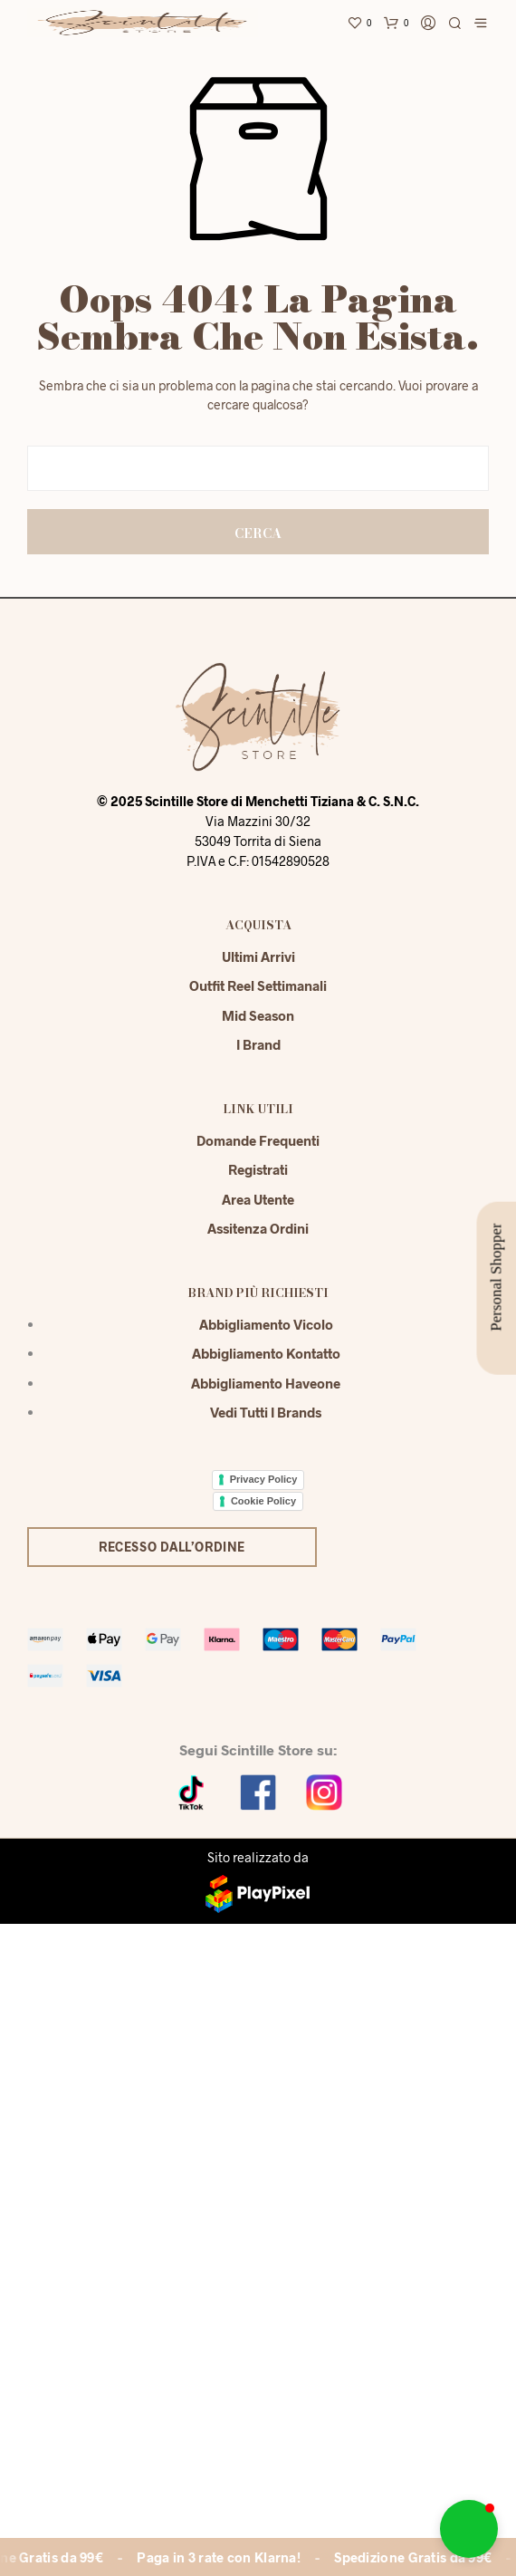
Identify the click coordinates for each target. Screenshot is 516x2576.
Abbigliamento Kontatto (266, 1353)
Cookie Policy (263, 1500)
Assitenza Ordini (258, 1228)
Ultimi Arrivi (258, 956)
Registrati (258, 1169)
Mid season (258, 1015)
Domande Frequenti (258, 1140)
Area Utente (258, 1199)
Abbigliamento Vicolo (266, 1324)
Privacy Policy (264, 1479)
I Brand (258, 1044)
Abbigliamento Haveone (265, 1383)
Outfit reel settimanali (258, 985)
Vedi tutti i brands (265, 1412)
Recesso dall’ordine (172, 1546)
